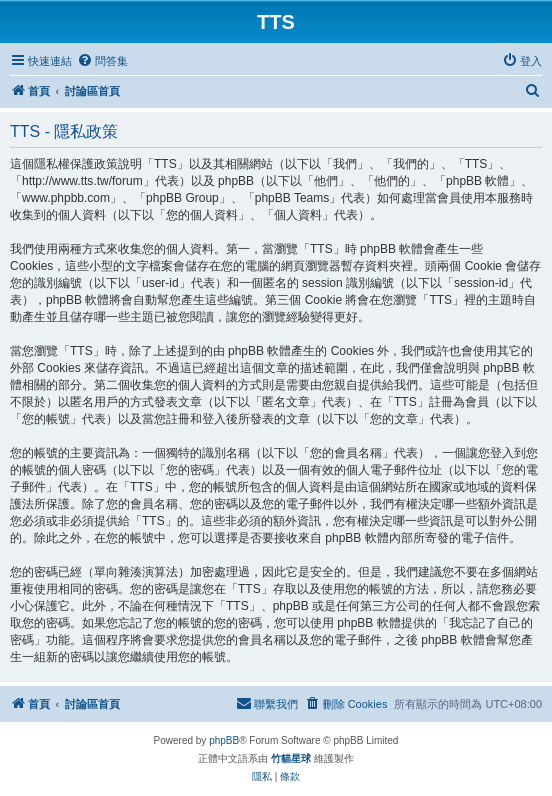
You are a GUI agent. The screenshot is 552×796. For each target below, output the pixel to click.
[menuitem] (102, 61)
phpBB (224, 740)
